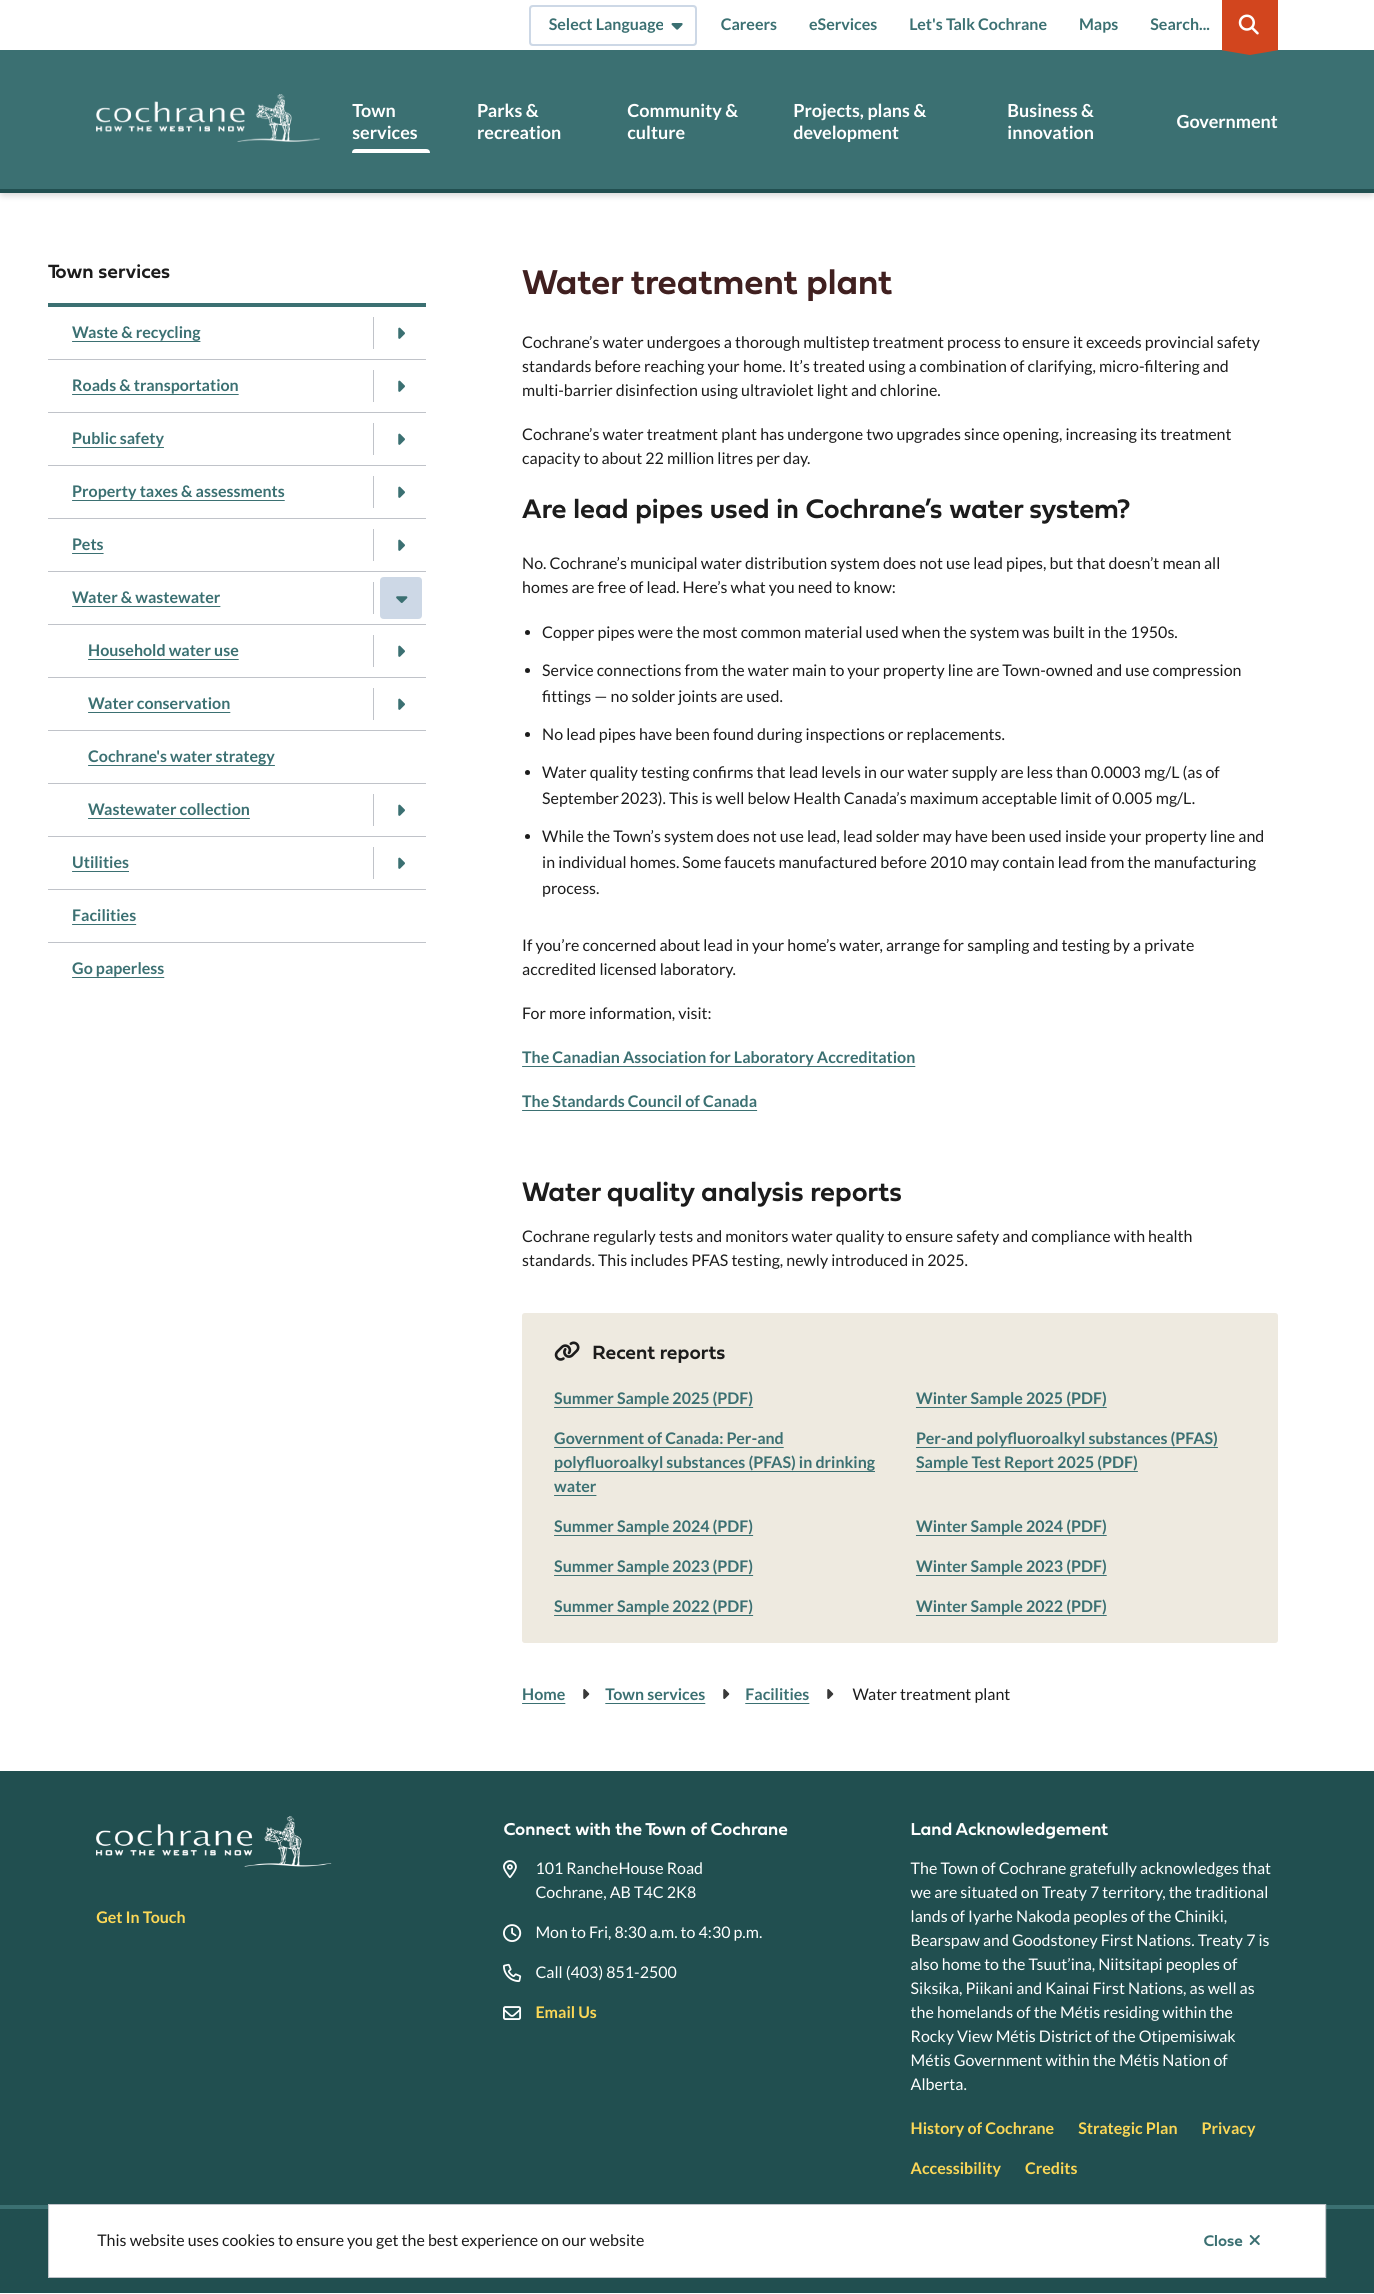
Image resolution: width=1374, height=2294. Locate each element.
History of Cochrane (983, 2128)
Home (543, 1694)
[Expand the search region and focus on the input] (1210, 25)
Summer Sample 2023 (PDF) (653, 1566)
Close (1223, 2241)
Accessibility (956, 2168)
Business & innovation (1050, 121)
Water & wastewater (146, 597)
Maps (1098, 24)
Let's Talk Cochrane (978, 24)
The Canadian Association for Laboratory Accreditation (718, 1057)
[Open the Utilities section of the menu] (401, 863)
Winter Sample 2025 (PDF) (1011, 1398)
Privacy (1229, 2128)
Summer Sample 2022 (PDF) (653, 1606)
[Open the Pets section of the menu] (401, 545)
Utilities (100, 862)
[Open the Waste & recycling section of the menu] (401, 333)
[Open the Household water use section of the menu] (401, 651)
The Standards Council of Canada (639, 1101)
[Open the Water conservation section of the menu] (401, 704)
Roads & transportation (155, 385)
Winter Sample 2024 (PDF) (1011, 1526)
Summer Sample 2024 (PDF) (653, 1526)
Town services (384, 121)
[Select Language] (613, 25)
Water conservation (159, 703)
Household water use (163, 650)
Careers (749, 24)
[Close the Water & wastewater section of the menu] (401, 598)
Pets (88, 544)
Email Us (565, 2012)
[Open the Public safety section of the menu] (401, 439)
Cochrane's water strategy (181, 756)
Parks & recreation (519, 121)
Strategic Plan (1127, 2128)
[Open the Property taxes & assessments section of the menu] (401, 492)
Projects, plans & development (859, 121)
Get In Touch (140, 1917)
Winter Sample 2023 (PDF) (1011, 1566)
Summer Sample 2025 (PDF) (653, 1398)
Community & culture (682, 121)
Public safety (118, 438)
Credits (1051, 2168)
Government (1226, 121)
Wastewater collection (169, 809)
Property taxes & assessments (178, 491)
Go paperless (118, 968)
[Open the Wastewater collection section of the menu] (401, 810)
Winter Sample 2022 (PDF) (1011, 1606)
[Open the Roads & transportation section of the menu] (401, 386)
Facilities (104, 915)
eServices (843, 24)
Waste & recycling (136, 332)
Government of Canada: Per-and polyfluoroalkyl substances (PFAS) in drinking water (714, 1462)
